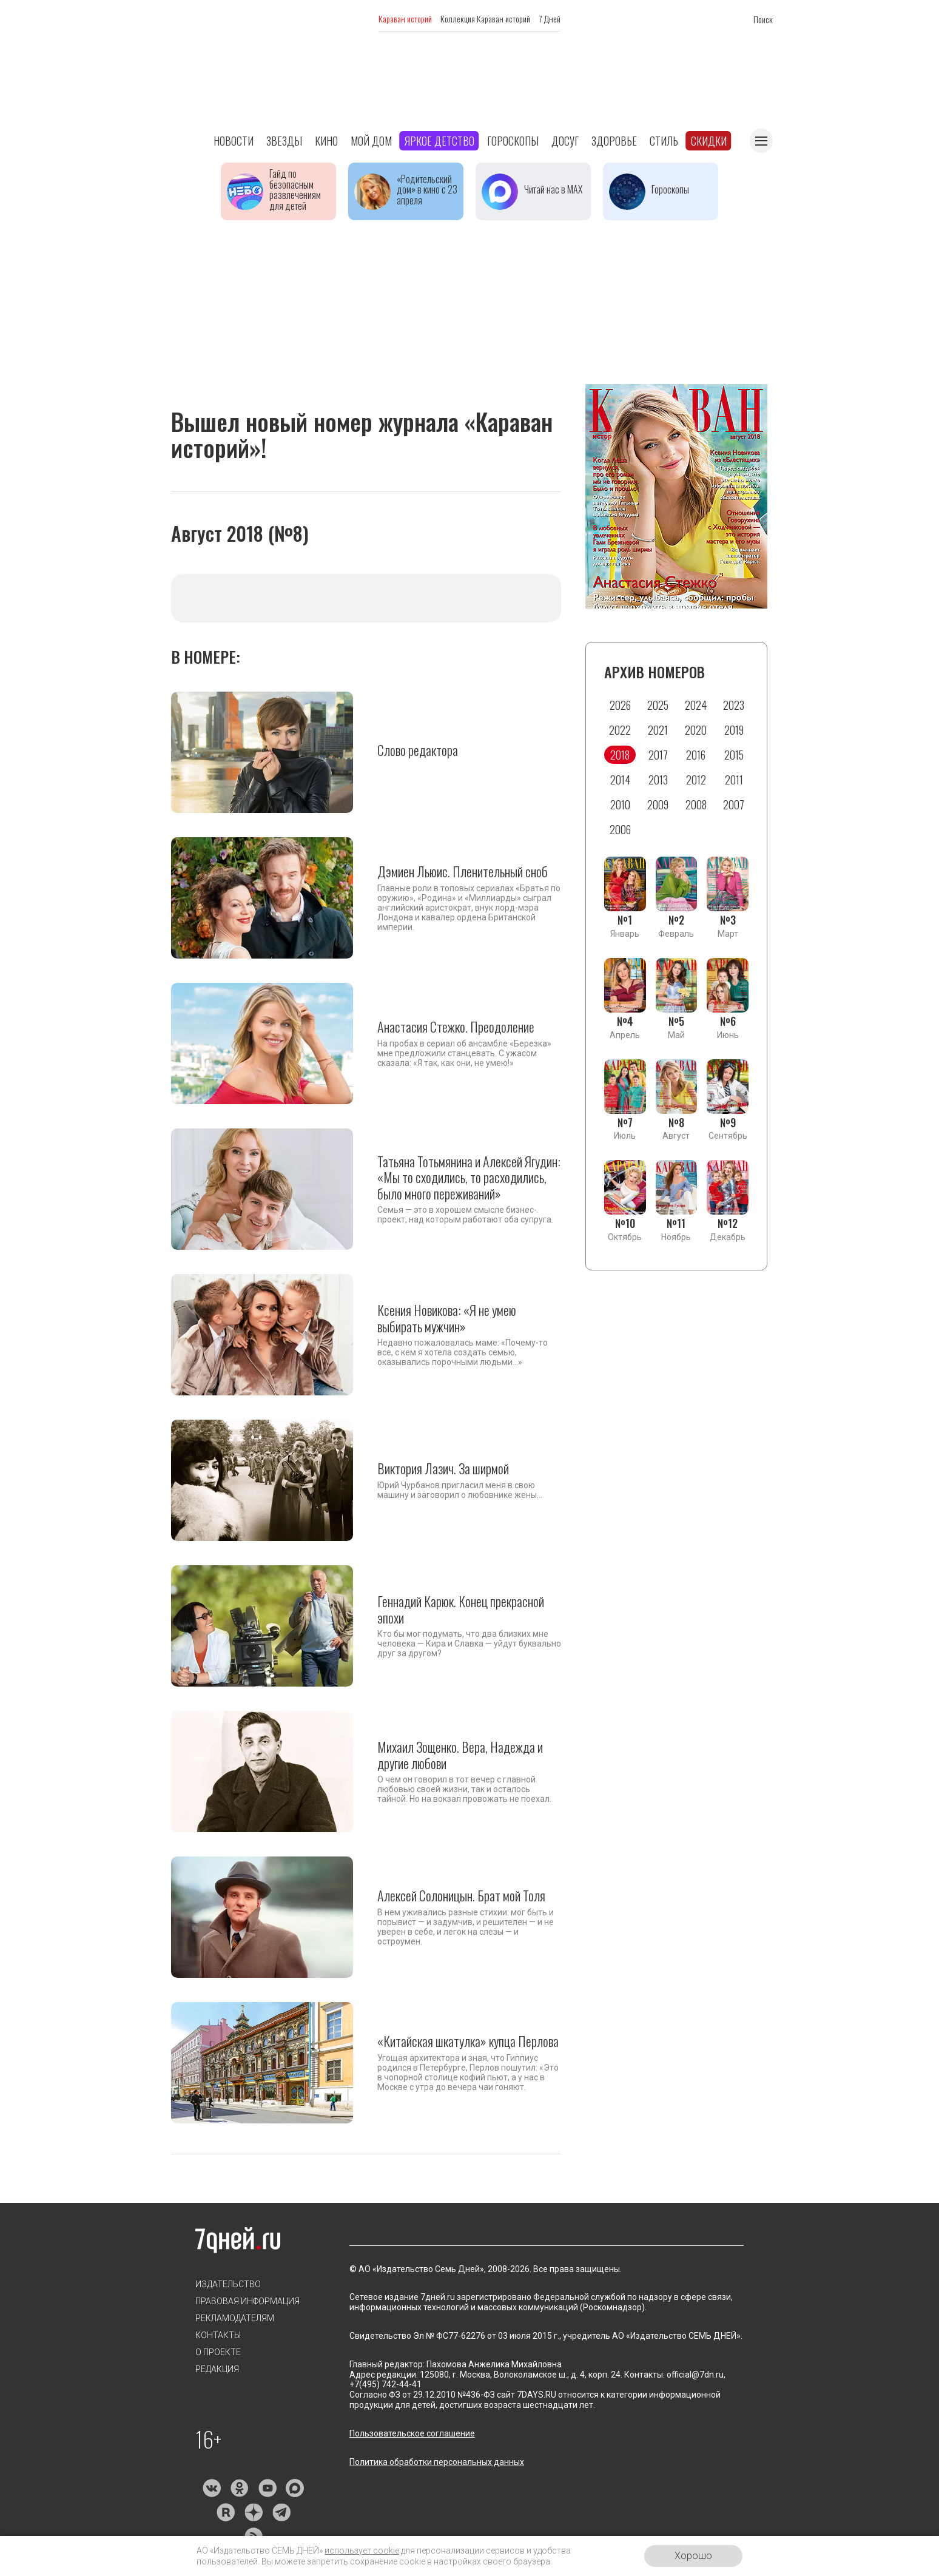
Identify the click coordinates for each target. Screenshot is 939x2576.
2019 (734, 730)
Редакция (217, 2369)
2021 (658, 730)
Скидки (709, 141)
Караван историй (405, 18)
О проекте (218, 2352)
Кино (326, 141)
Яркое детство (439, 141)
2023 (733, 705)
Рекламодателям (234, 2318)
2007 (733, 804)
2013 (658, 779)
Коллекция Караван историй (485, 18)
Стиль (664, 141)
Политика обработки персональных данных (436, 2462)
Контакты (218, 2335)
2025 (657, 705)
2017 (658, 755)
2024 (696, 705)
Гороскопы (513, 141)
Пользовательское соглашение (412, 2433)
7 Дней (549, 18)
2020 (696, 730)
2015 (734, 755)
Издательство (228, 2284)
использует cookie (362, 2550)
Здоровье (614, 141)
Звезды (284, 141)
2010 (620, 804)
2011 (734, 779)
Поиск (763, 19)
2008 (696, 804)
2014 (620, 779)
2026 (620, 705)
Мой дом (371, 141)
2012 (696, 779)
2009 (657, 804)
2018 (620, 755)
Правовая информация (247, 2301)
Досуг (565, 141)
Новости (234, 141)
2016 (695, 755)
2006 (620, 829)
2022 (620, 730)
